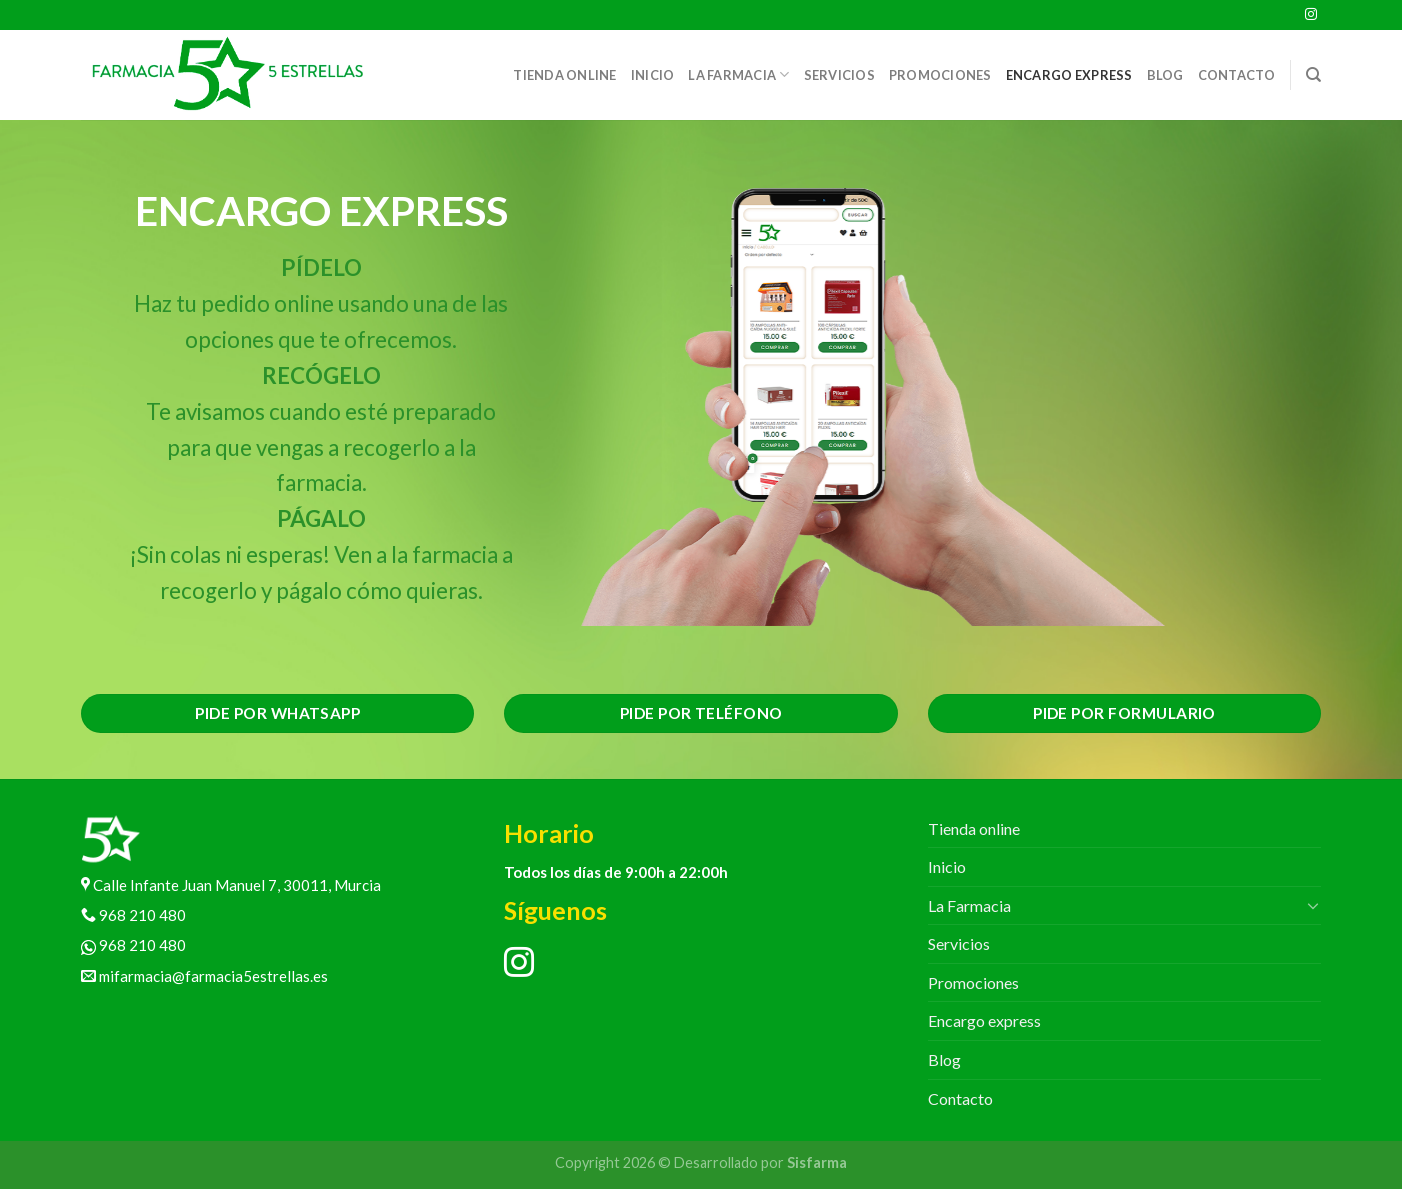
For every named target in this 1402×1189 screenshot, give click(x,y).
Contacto (1237, 75)
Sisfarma (817, 1162)
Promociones (940, 75)
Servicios (839, 75)
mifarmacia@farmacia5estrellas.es (204, 976)
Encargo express (1069, 75)
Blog (1165, 75)
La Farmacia (738, 74)
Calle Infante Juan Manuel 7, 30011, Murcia (231, 885)
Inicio (653, 75)
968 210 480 (133, 915)
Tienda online (564, 75)
